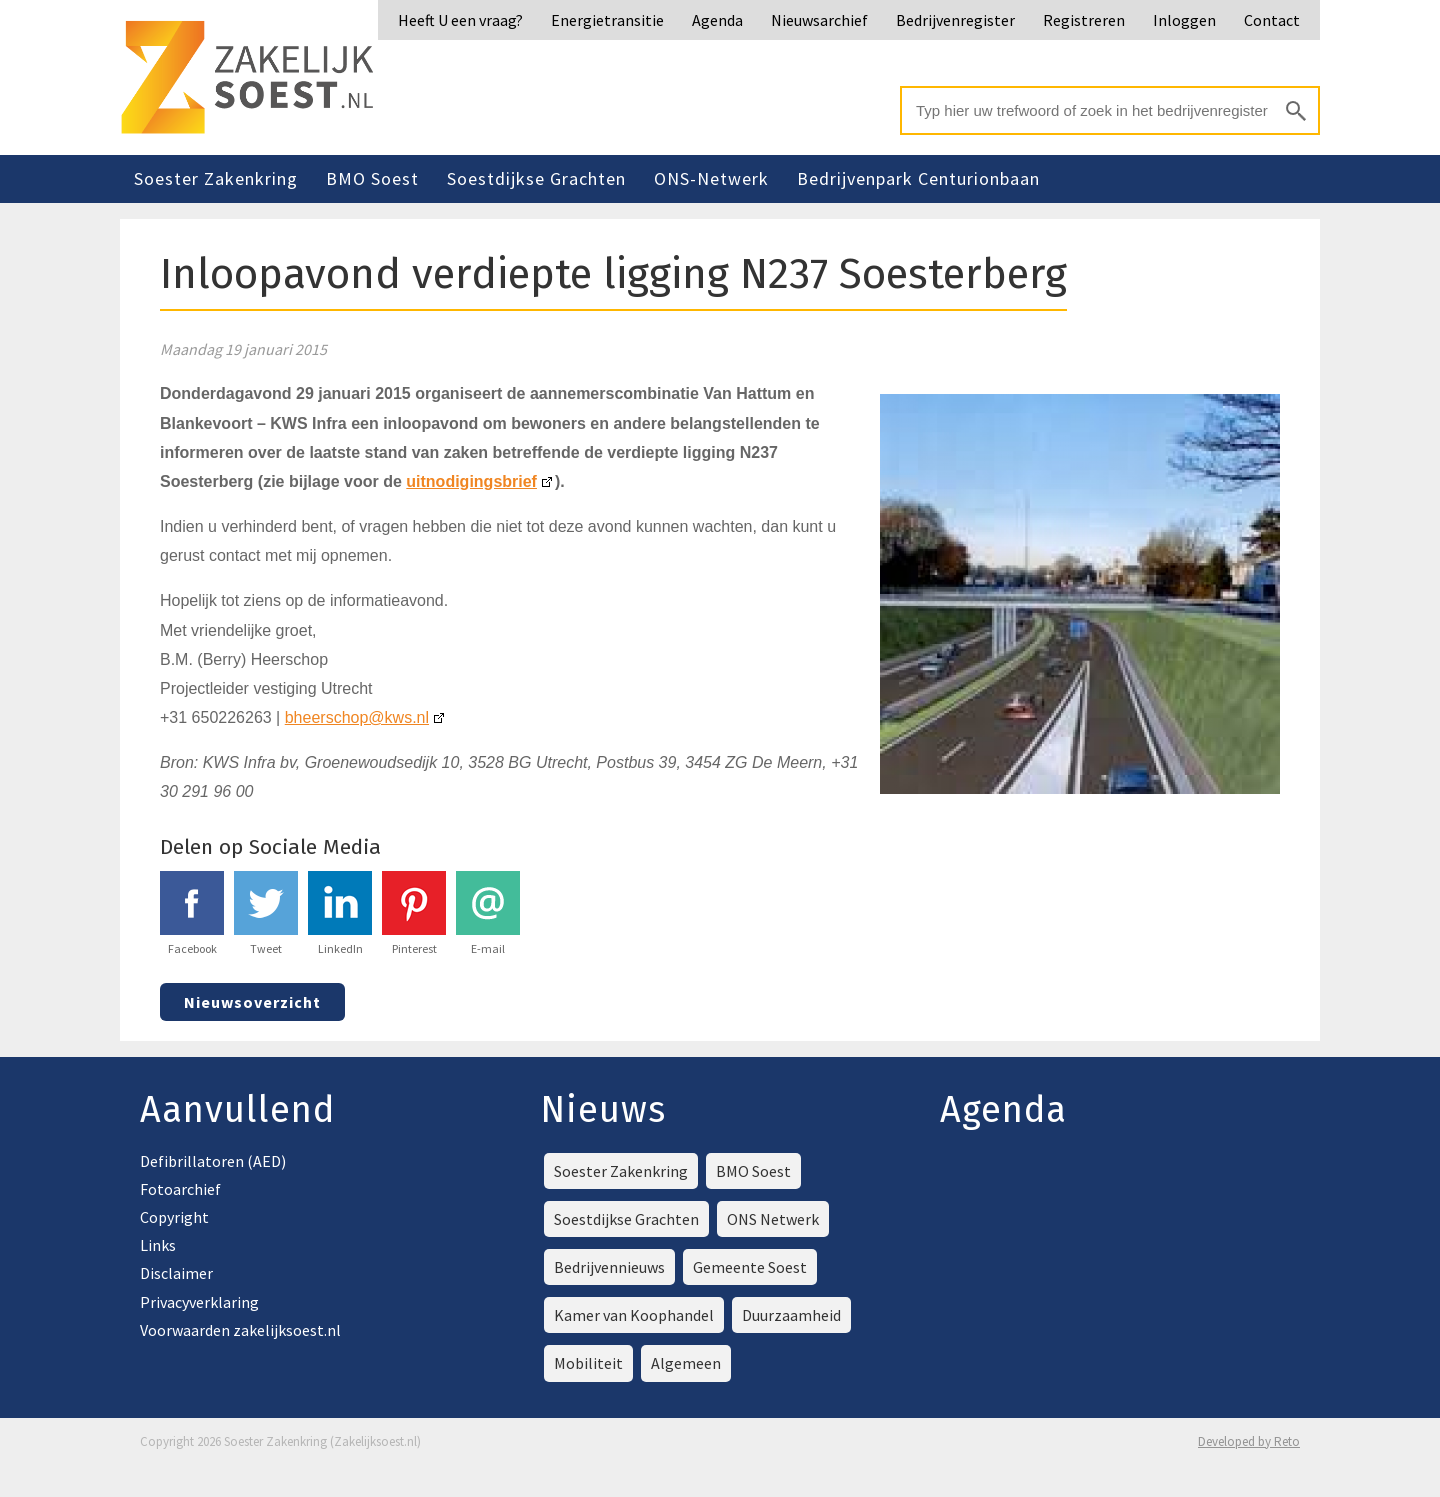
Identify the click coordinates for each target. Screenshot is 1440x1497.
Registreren (1084, 20)
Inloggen (1184, 20)
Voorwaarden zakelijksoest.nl (240, 1330)
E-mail (488, 913)
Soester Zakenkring (216, 178)
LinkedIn (340, 913)
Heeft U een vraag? (460, 20)
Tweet (266, 913)
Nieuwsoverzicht (252, 1002)
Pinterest (414, 913)
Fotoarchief (180, 1189)
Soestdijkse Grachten (536, 178)
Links (158, 1245)
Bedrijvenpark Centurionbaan (918, 178)
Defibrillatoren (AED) (213, 1161)
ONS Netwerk (773, 1219)
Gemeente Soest (750, 1267)
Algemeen (686, 1363)
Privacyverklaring (199, 1302)
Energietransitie (607, 20)
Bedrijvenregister (955, 20)
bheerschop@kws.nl (357, 717)
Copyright (174, 1217)
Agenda (717, 20)
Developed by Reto (1249, 1441)
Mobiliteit (588, 1363)
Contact (1272, 20)
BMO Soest (372, 178)
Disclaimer (176, 1273)
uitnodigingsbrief (471, 481)
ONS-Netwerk (711, 178)
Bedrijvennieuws (609, 1267)
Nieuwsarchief (819, 20)
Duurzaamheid (791, 1315)
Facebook (192, 913)
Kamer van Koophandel (634, 1315)
